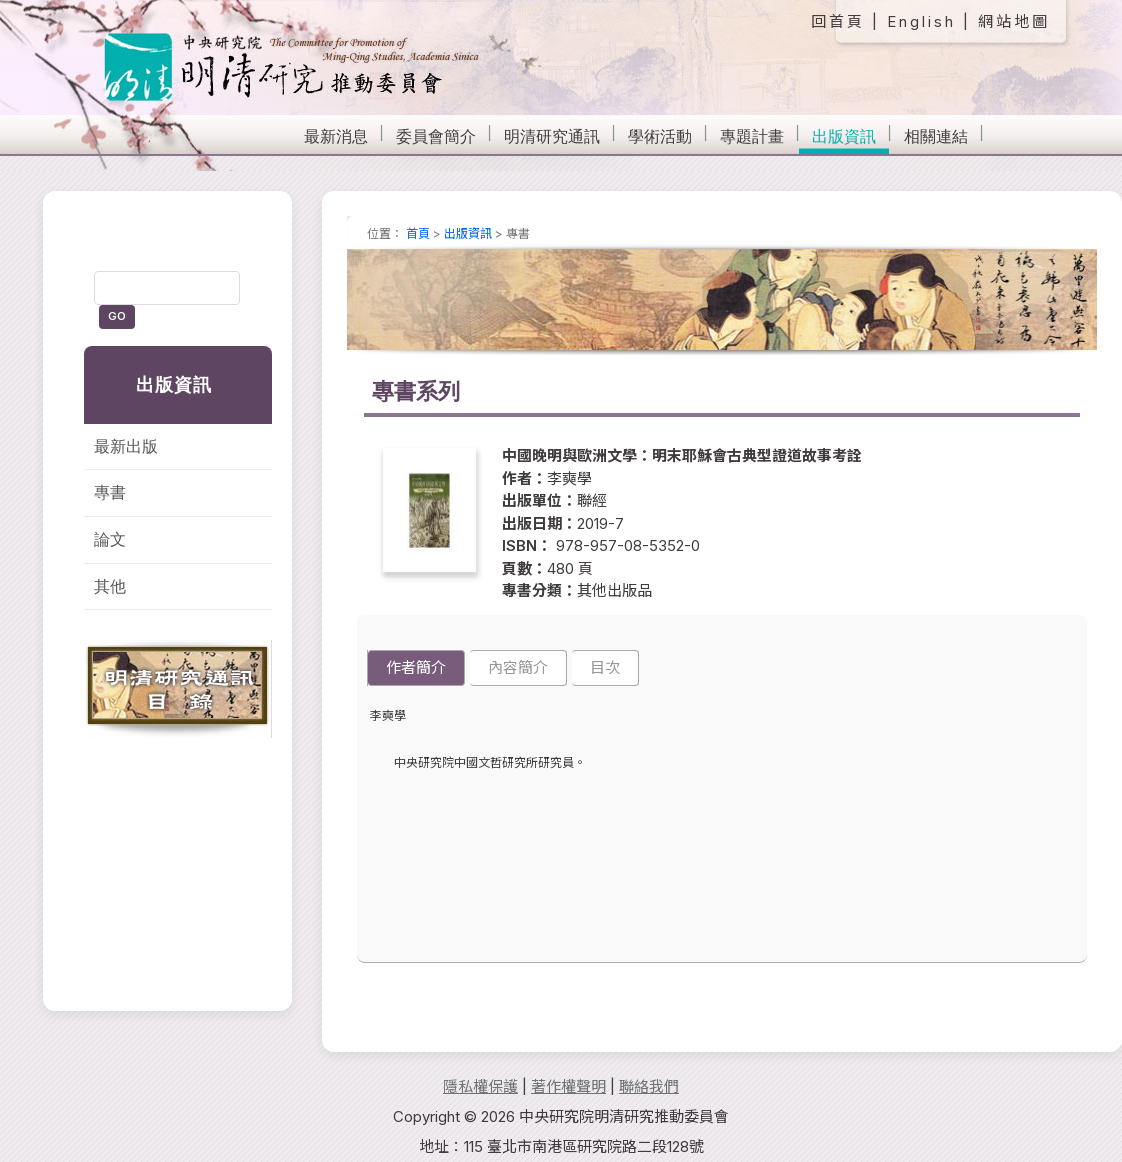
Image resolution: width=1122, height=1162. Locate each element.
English (921, 21)
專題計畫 (752, 136)
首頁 (418, 233)
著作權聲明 (568, 1086)
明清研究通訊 (552, 136)
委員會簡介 (436, 136)
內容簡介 (518, 667)
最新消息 (336, 136)
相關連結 (936, 136)
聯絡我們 (649, 1086)
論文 (110, 539)
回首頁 (838, 21)
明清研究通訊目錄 (178, 689)
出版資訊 (844, 136)
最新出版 (126, 446)
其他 (110, 586)
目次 (605, 667)
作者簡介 (416, 667)
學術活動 (660, 136)
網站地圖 (1014, 21)
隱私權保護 (480, 1086)
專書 (110, 492)
